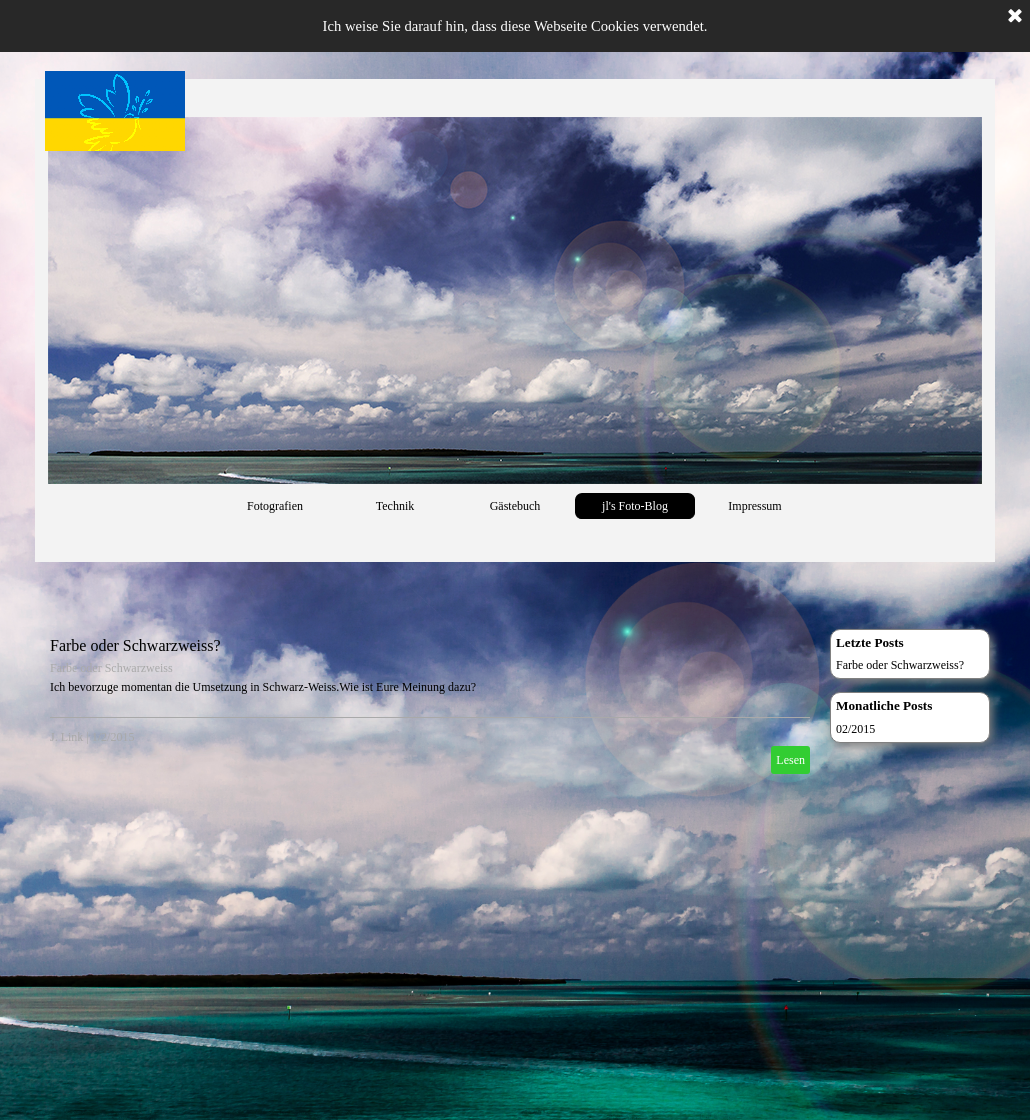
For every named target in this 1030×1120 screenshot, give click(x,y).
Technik (395, 506)
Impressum (754, 506)
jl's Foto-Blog (635, 506)
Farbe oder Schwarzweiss (111, 668)
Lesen (790, 760)
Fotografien (275, 506)
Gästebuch (515, 506)
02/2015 (855, 729)
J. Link (66, 737)
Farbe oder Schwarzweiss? (135, 645)
